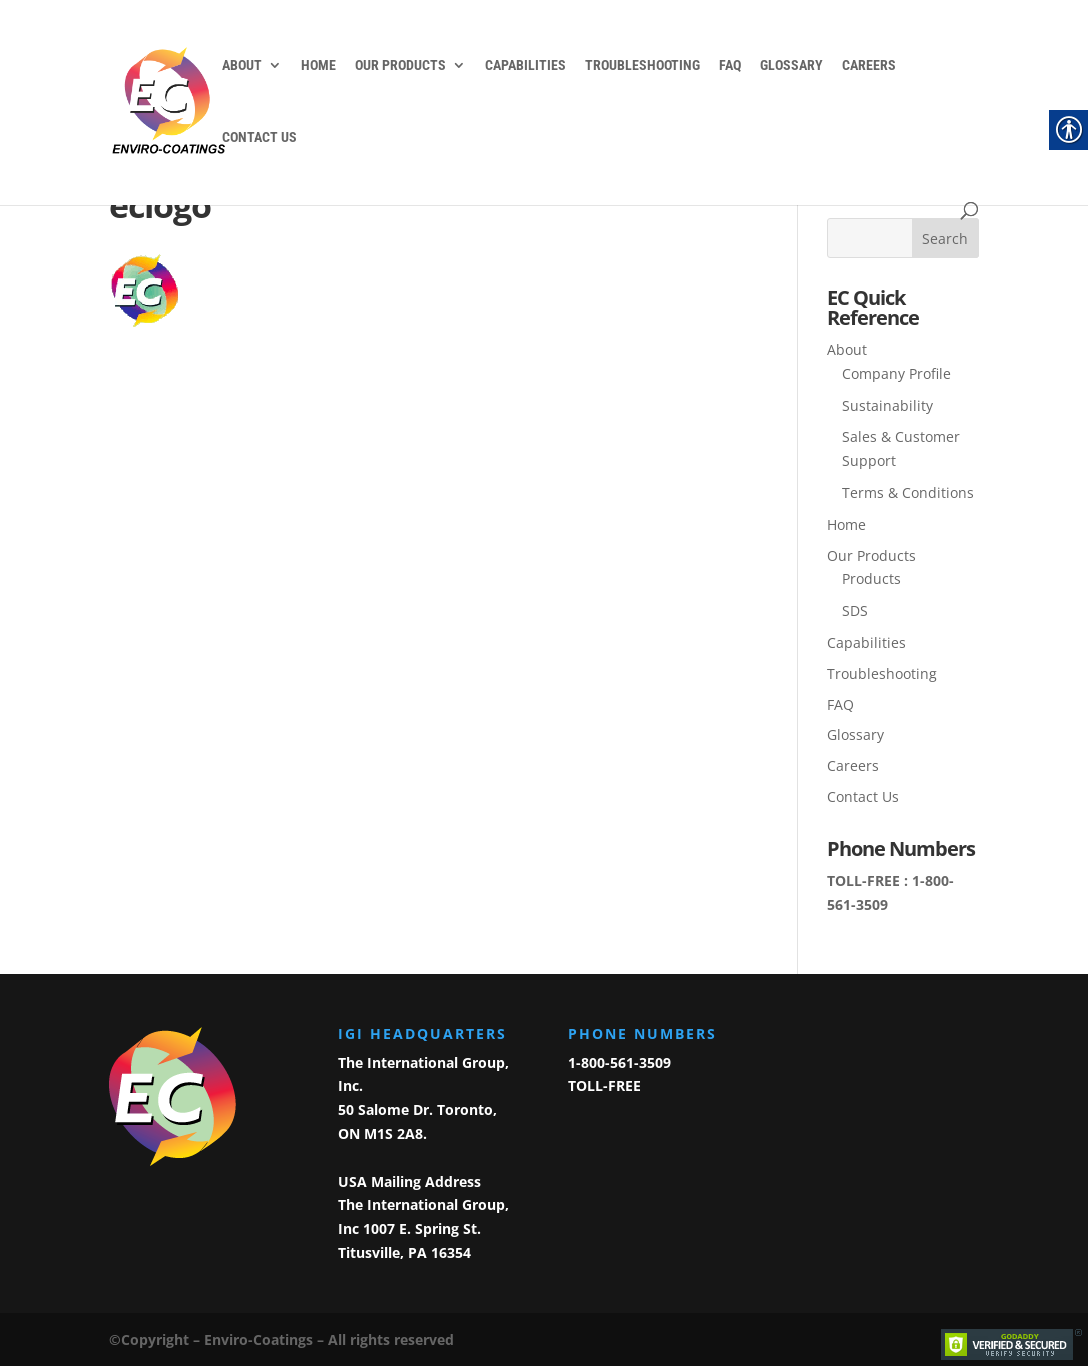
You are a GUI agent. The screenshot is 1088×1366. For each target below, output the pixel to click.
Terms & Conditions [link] (908, 492)
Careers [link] (869, 65)
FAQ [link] (730, 65)
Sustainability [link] (887, 405)
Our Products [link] (400, 65)
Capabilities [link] (525, 65)
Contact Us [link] (259, 137)
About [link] (242, 65)
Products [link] (871, 578)
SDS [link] (855, 610)
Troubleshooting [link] (642, 65)
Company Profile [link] (896, 373)
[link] (178, 101)
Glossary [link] (791, 65)
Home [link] (318, 65)
